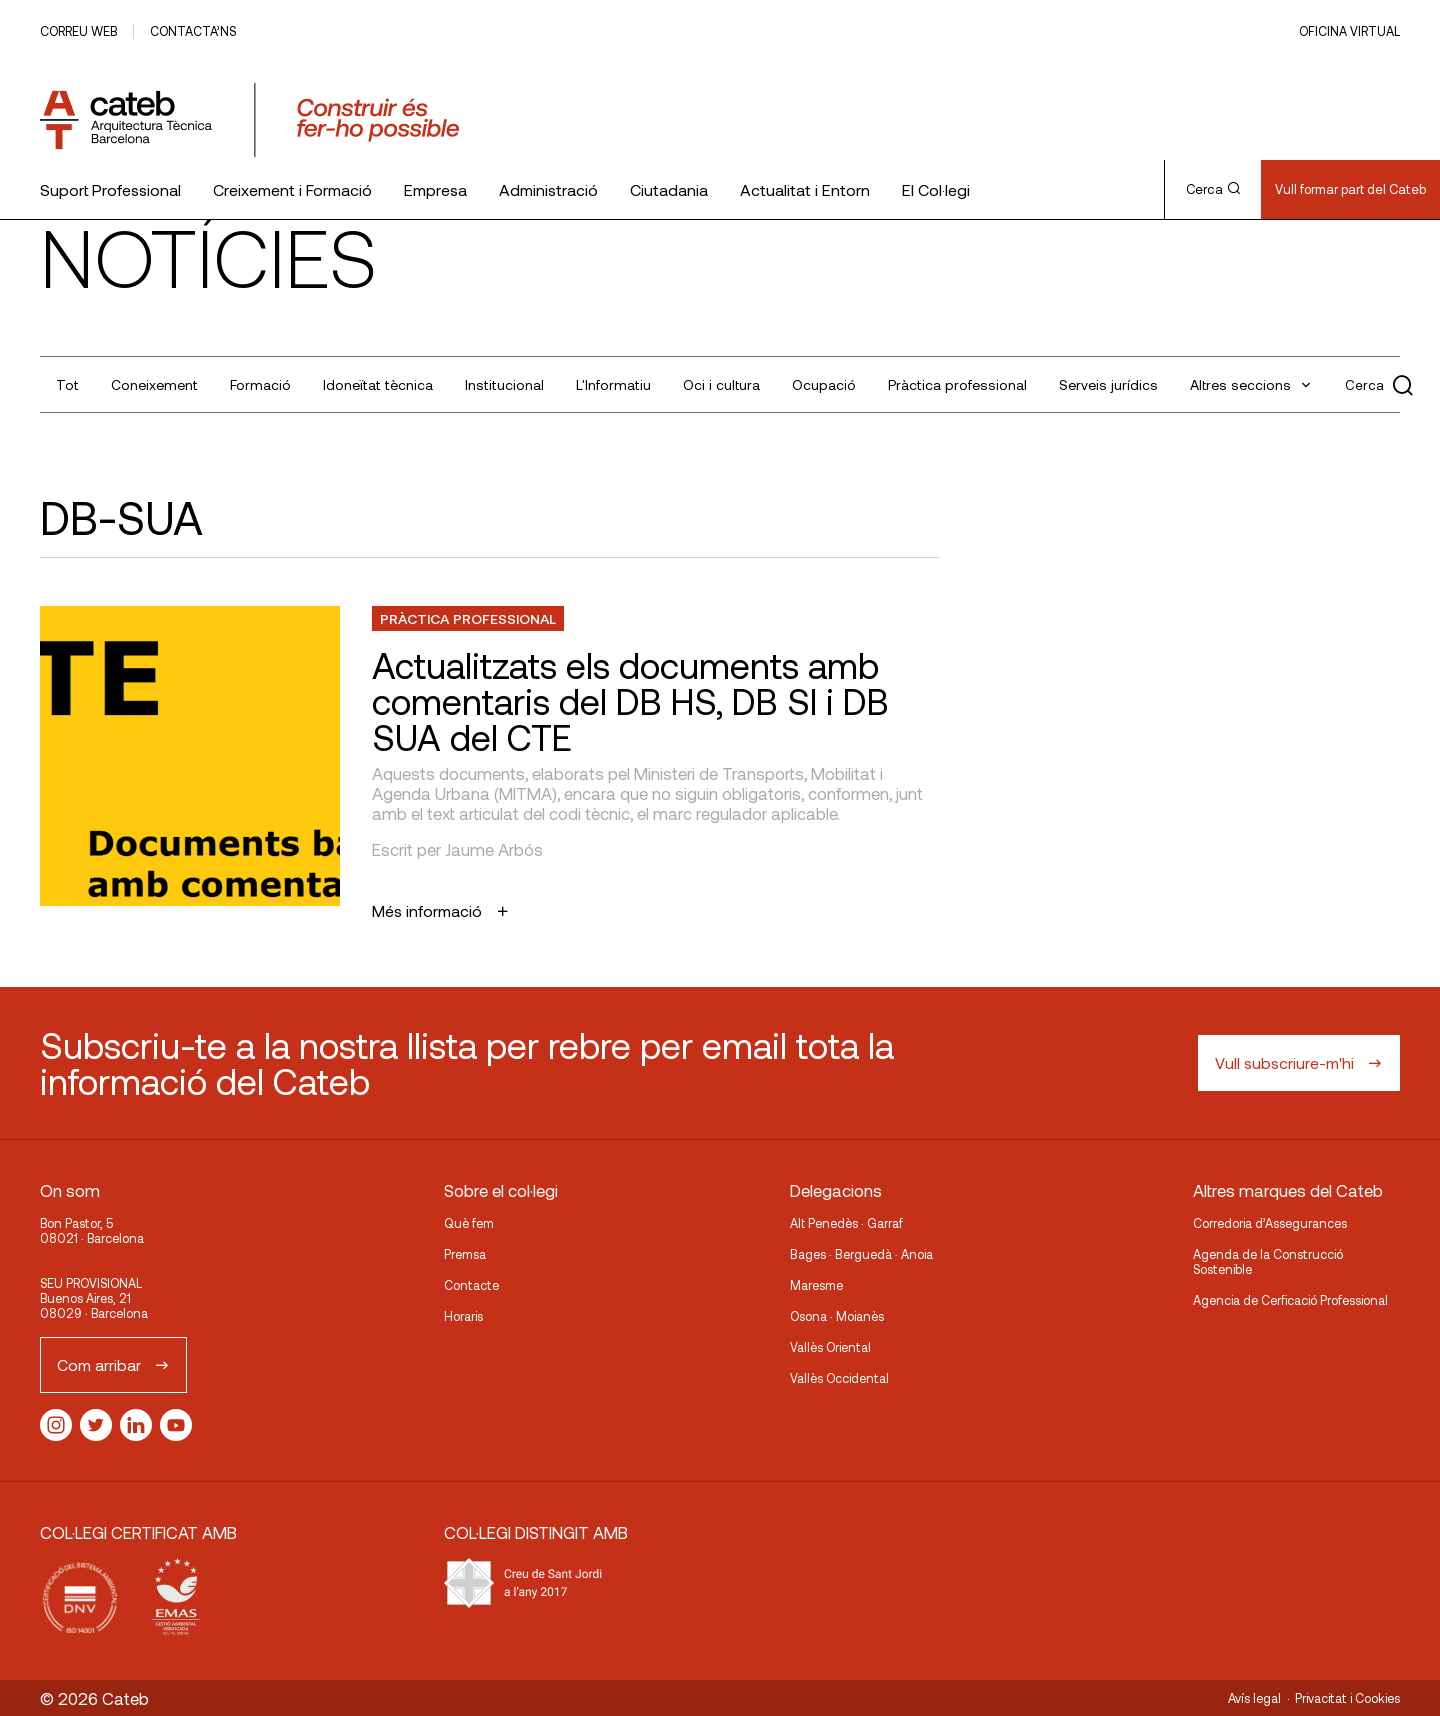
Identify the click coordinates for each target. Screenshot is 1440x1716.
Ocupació (824, 384)
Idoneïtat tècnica (378, 384)
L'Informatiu (613, 384)
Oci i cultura (721, 384)
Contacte (471, 1285)
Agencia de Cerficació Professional (1290, 1300)
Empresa (435, 189)
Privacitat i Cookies (1347, 1698)
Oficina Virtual (1349, 31)
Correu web (78, 31)
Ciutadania (669, 189)
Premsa (465, 1254)
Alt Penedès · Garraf (846, 1223)
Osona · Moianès (837, 1316)
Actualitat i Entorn (805, 189)
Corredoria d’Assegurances (1270, 1223)
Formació (260, 384)
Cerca (1213, 189)
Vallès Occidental (839, 1378)
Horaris (463, 1316)
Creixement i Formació (292, 189)
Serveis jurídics (1108, 384)
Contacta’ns (193, 31)
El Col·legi (936, 189)
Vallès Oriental (830, 1347)
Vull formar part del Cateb (1350, 189)
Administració (548, 189)
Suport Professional (110, 189)
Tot (67, 384)
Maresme (816, 1285)
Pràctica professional (957, 384)
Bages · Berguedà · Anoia (861, 1254)
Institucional (504, 384)
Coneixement (154, 384)
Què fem (469, 1223)
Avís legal (1254, 1698)
